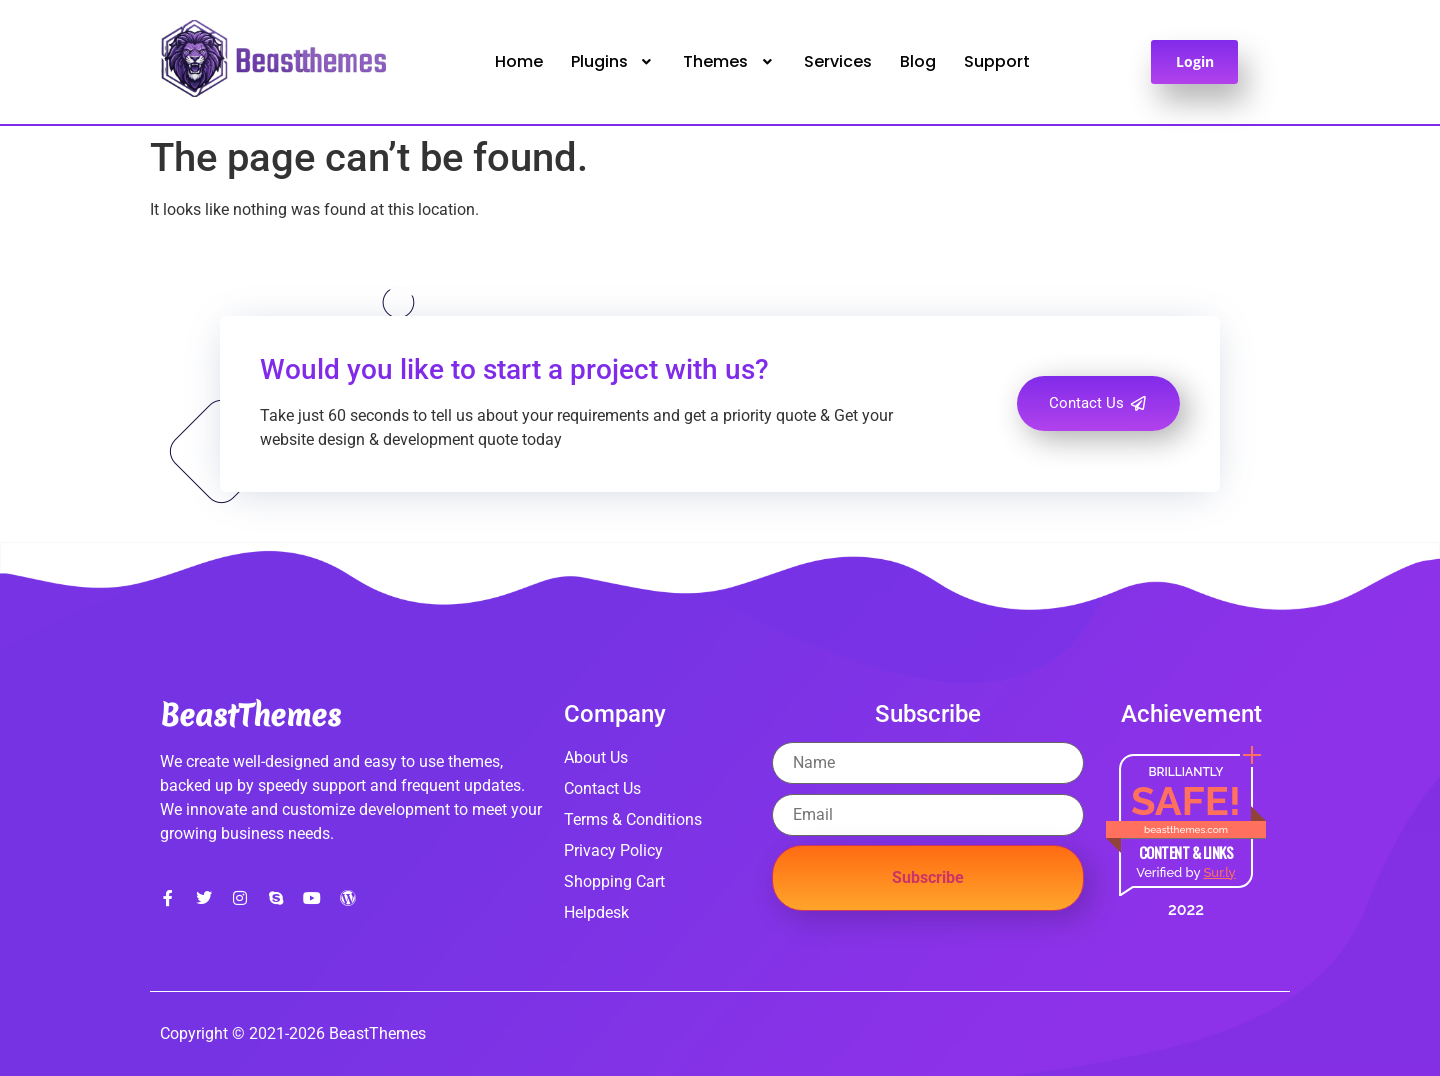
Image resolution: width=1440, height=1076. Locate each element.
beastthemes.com (1186, 829)
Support (997, 61)
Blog (918, 61)
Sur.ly (1219, 872)
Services (838, 61)
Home (519, 61)
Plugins (613, 61)
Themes (729, 61)
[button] (613, 62)
